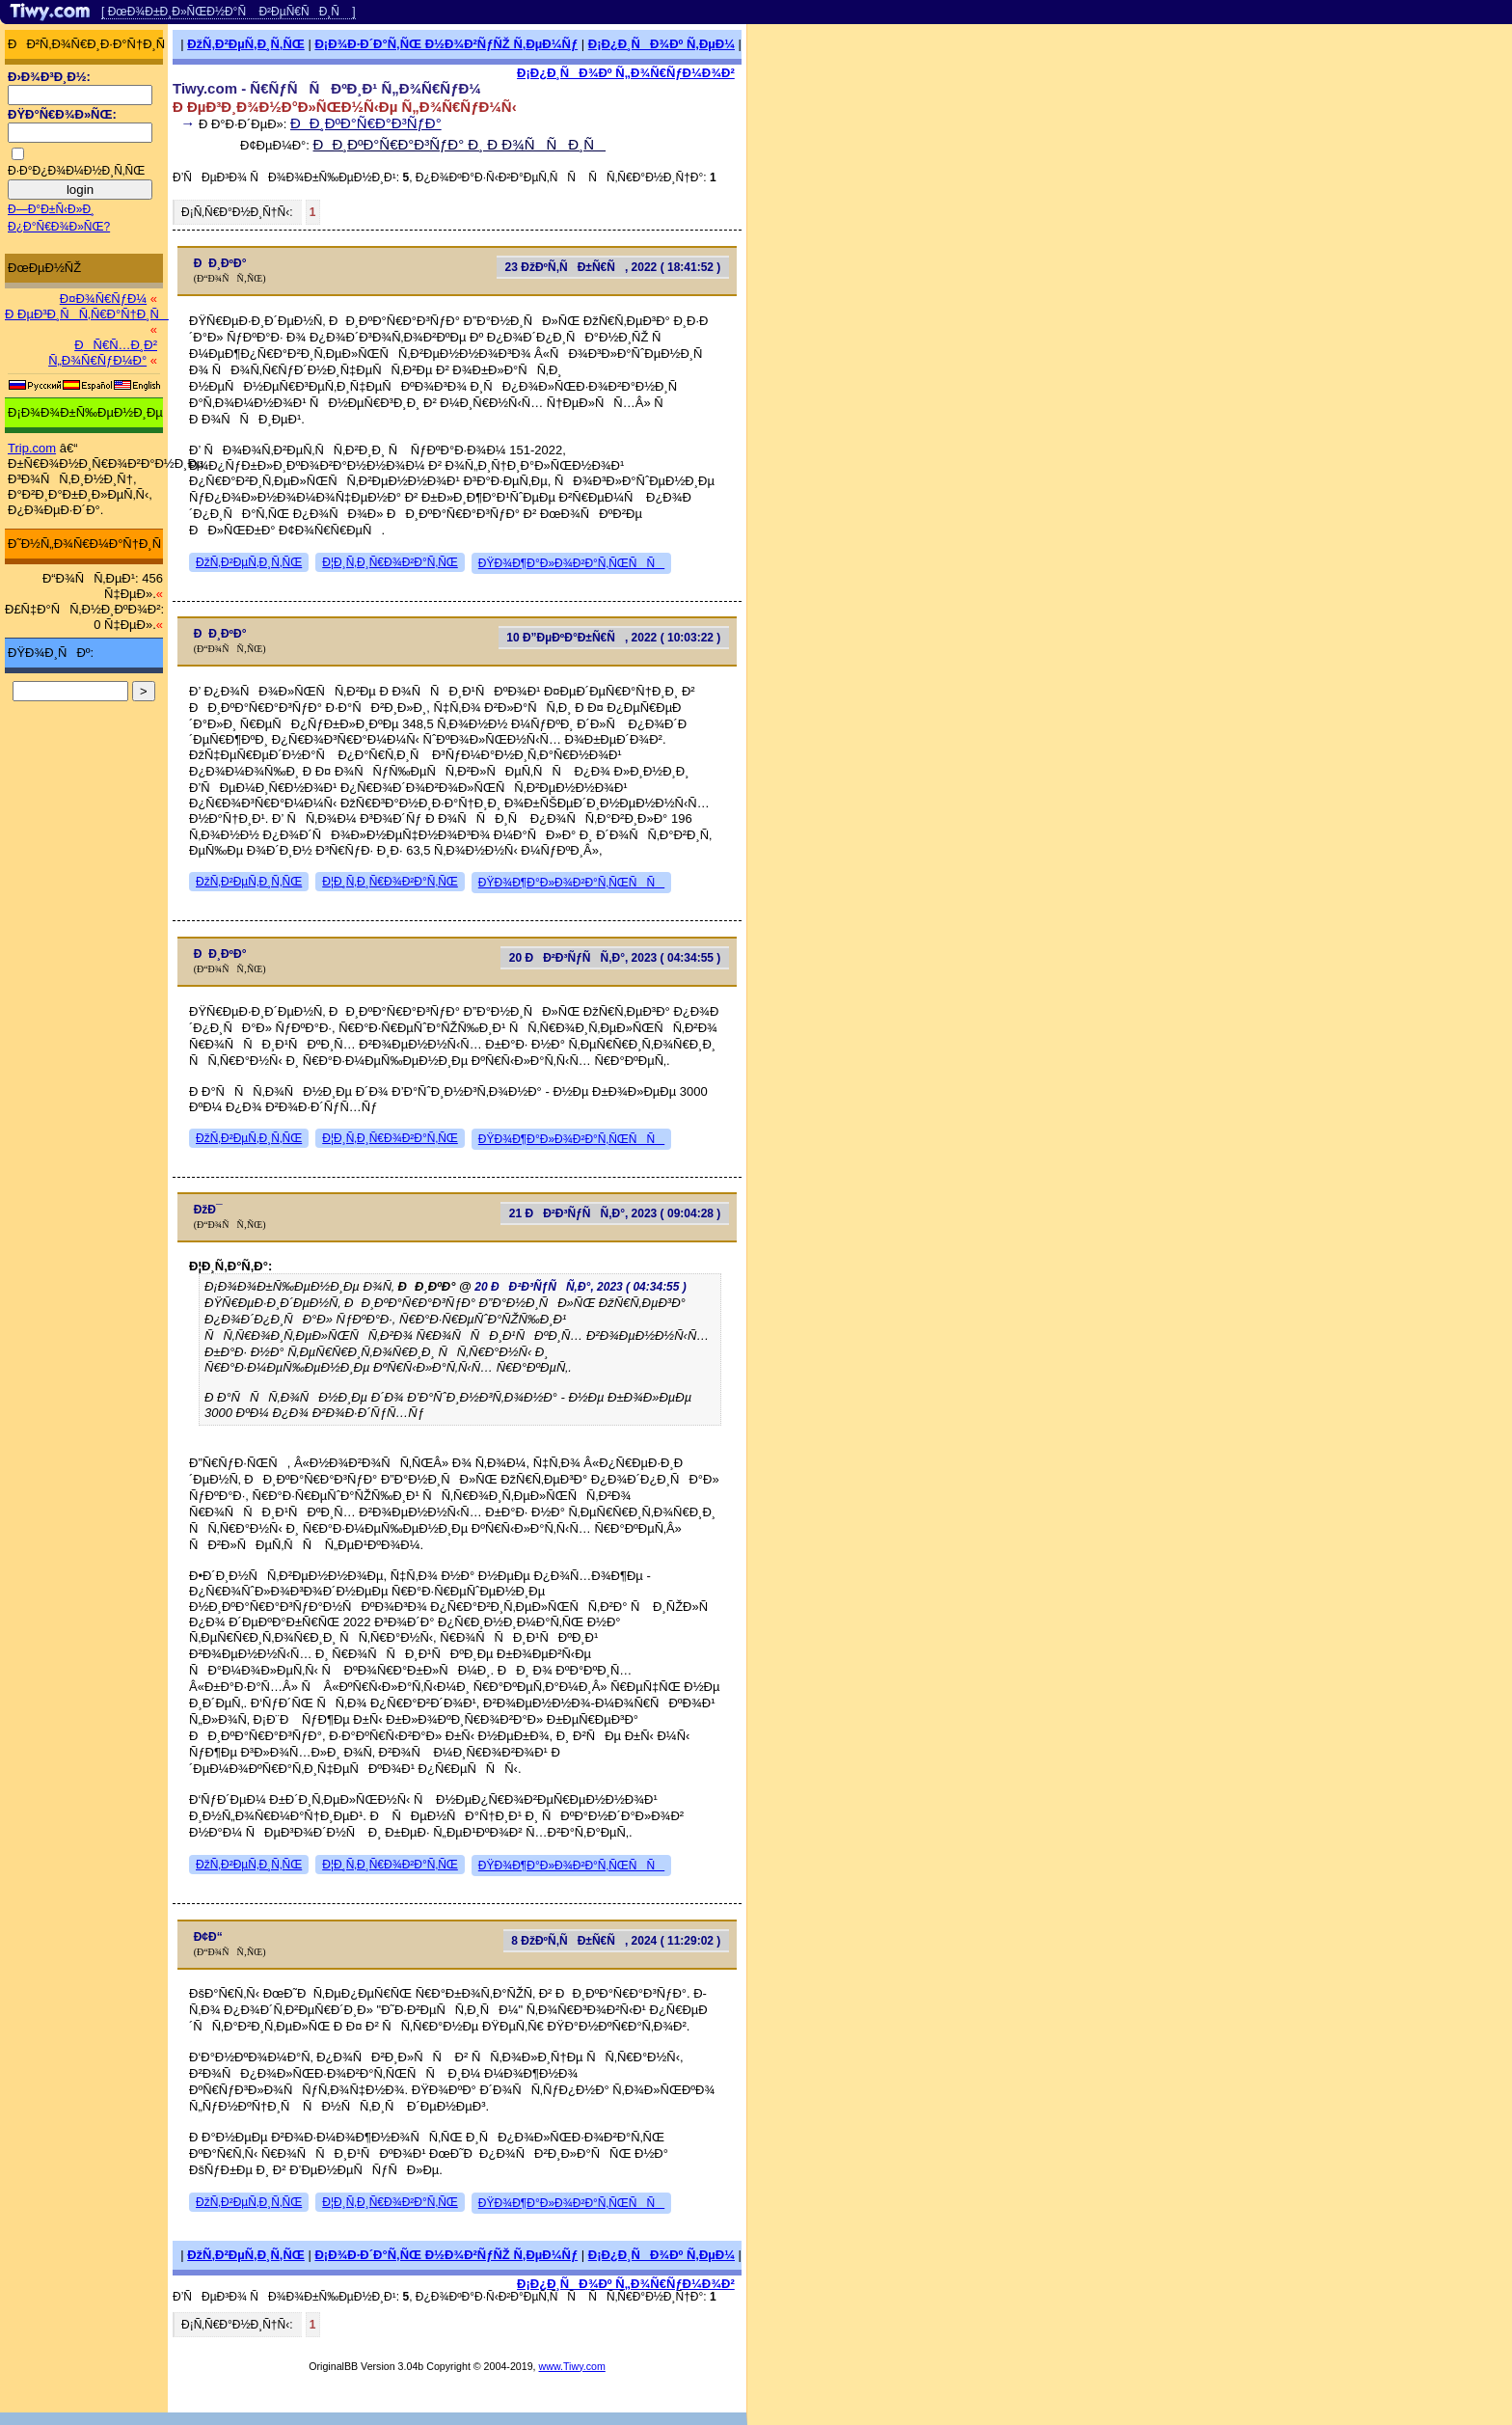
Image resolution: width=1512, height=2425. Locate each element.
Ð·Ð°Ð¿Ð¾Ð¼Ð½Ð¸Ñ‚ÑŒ (76, 170)
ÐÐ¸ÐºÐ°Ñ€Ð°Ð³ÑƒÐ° (366, 123)
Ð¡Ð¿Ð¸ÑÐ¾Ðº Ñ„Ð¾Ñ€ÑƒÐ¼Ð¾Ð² (626, 73)
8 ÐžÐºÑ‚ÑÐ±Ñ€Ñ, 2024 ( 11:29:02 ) (615, 1941)
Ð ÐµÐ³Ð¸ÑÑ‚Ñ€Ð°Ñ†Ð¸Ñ (87, 314)
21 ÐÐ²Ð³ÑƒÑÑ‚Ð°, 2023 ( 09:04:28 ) (615, 1213)
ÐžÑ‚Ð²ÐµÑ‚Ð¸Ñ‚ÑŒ (246, 44)
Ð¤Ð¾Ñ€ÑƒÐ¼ (103, 298)
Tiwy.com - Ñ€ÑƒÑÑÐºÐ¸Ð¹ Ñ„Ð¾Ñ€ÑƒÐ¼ (327, 88)
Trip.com (32, 448)
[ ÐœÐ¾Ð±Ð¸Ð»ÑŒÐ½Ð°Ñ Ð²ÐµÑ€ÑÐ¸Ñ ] (228, 11)
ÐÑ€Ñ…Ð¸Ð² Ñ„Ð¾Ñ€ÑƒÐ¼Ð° (102, 353)
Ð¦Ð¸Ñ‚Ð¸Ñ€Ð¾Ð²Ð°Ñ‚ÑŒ (390, 562)
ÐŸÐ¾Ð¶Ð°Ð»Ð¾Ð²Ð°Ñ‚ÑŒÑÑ (571, 563)
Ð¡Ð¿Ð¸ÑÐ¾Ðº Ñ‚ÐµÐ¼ (661, 44)
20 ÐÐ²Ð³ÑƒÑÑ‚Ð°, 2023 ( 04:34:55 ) (615, 958)
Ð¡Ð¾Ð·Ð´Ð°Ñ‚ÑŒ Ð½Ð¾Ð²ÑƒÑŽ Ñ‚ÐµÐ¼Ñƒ (446, 44)
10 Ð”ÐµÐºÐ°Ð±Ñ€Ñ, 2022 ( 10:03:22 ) (613, 637)
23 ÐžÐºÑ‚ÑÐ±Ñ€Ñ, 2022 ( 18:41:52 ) (613, 267)
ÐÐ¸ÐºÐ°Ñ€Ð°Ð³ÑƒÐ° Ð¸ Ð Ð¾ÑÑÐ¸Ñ (459, 144)
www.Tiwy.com (572, 2366)
